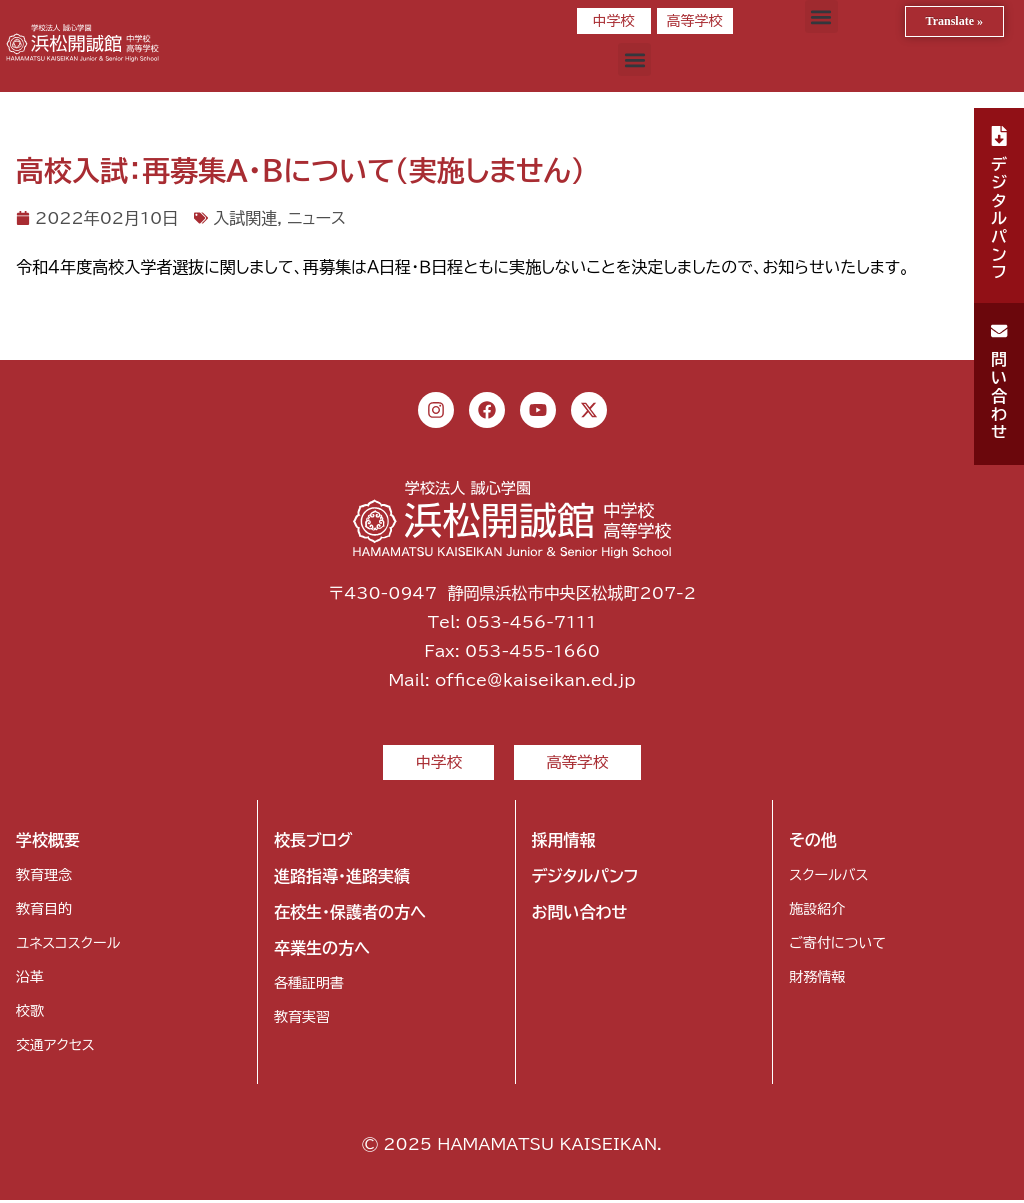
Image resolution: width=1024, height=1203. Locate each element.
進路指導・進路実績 (342, 879)
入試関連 (245, 218)
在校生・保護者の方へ (350, 915)
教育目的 (44, 912)
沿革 (30, 980)
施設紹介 (817, 912)
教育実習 (302, 1020)
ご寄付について (837, 946)
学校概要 (48, 843)
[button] (821, 16)
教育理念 (44, 878)
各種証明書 (309, 986)
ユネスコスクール (68, 946)
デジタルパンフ (585, 879)
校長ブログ (313, 843)
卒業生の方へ (322, 951)
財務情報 (817, 980)
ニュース (316, 218)
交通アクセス (55, 1048)
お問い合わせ (580, 915)
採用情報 (564, 843)
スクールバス (828, 878)
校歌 (30, 1014)
